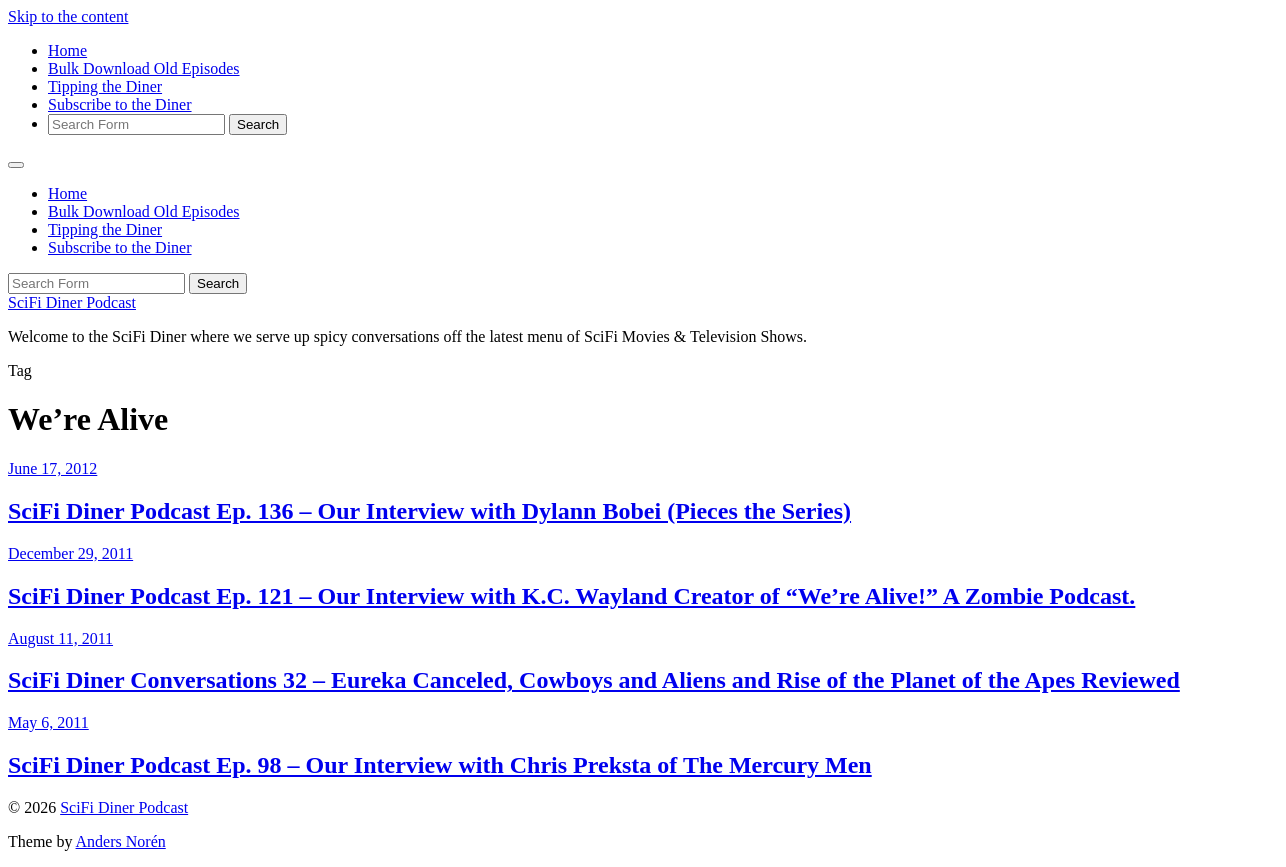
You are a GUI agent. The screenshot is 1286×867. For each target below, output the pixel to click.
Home (67, 50)
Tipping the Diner (105, 86)
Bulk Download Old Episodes (144, 68)
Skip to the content (68, 16)
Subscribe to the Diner (120, 104)
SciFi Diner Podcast (72, 302)
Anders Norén (121, 841)
